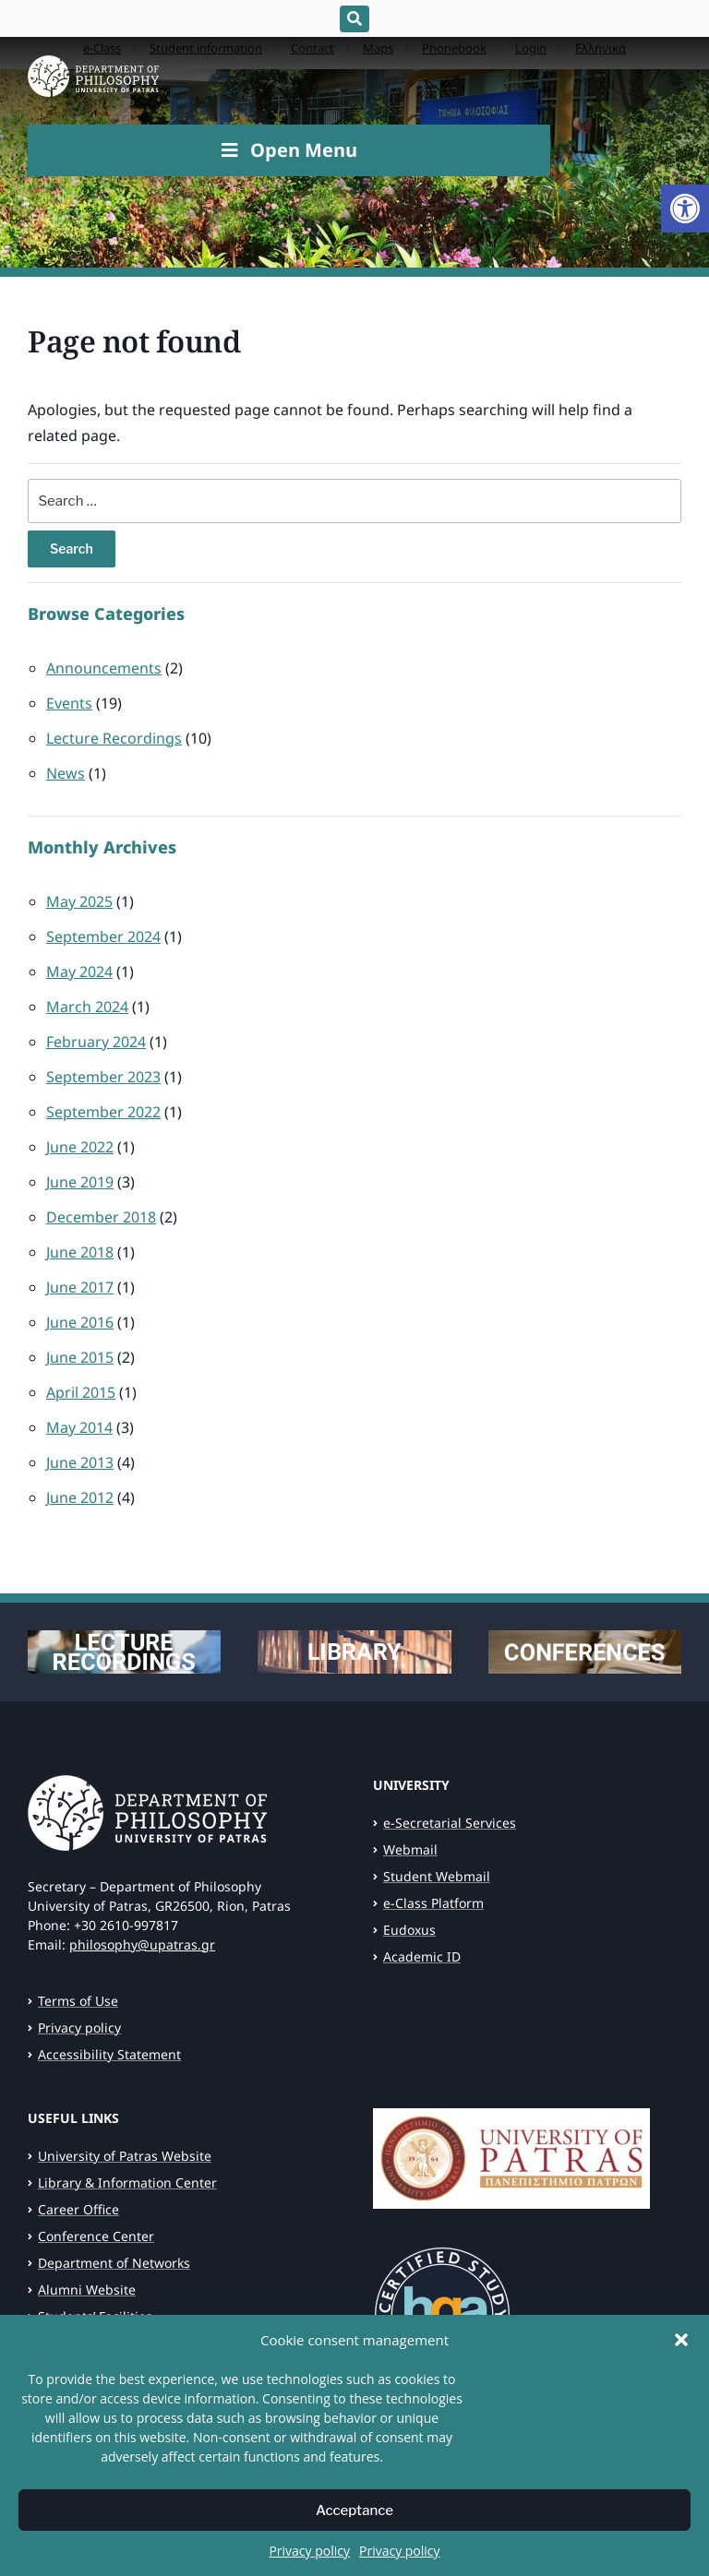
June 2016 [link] (80, 1322)
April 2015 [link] (80, 1392)
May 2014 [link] (79, 1427)
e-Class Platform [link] (433, 1903)
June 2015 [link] (80, 1357)
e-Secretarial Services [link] (449, 1822)
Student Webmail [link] (436, 1876)
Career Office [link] (78, 2209)
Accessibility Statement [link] (109, 2054)
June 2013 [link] (80, 1462)
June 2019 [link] (80, 1182)
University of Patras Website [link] (124, 2156)
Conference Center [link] (96, 2236)
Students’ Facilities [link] (95, 2316)
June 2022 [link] (80, 1147)
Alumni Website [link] (87, 2289)
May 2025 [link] (79, 901)
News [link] (65, 773)
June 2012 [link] (80, 1497)
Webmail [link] (410, 1849)
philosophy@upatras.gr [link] (142, 1944)
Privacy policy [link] (309, 2563)
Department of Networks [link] (114, 2263)
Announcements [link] (104, 668)
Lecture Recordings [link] (114, 738)
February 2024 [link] (96, 1042)
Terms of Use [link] (78, 2001)
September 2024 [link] (103, 936)
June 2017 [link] (80, 1287)
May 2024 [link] (79, 971)
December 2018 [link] (101, 1217)
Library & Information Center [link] (127, 2182)
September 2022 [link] (103, 1112)
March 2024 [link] (87, 1006)
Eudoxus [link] (409, 1929)
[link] (685, 209)
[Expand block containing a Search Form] (354, 19)
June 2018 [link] (80, 1252)
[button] (681, 2352)
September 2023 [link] (103, 1077)
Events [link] (69, 703)
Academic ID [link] (422, 1956)
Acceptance (354, 2523)
